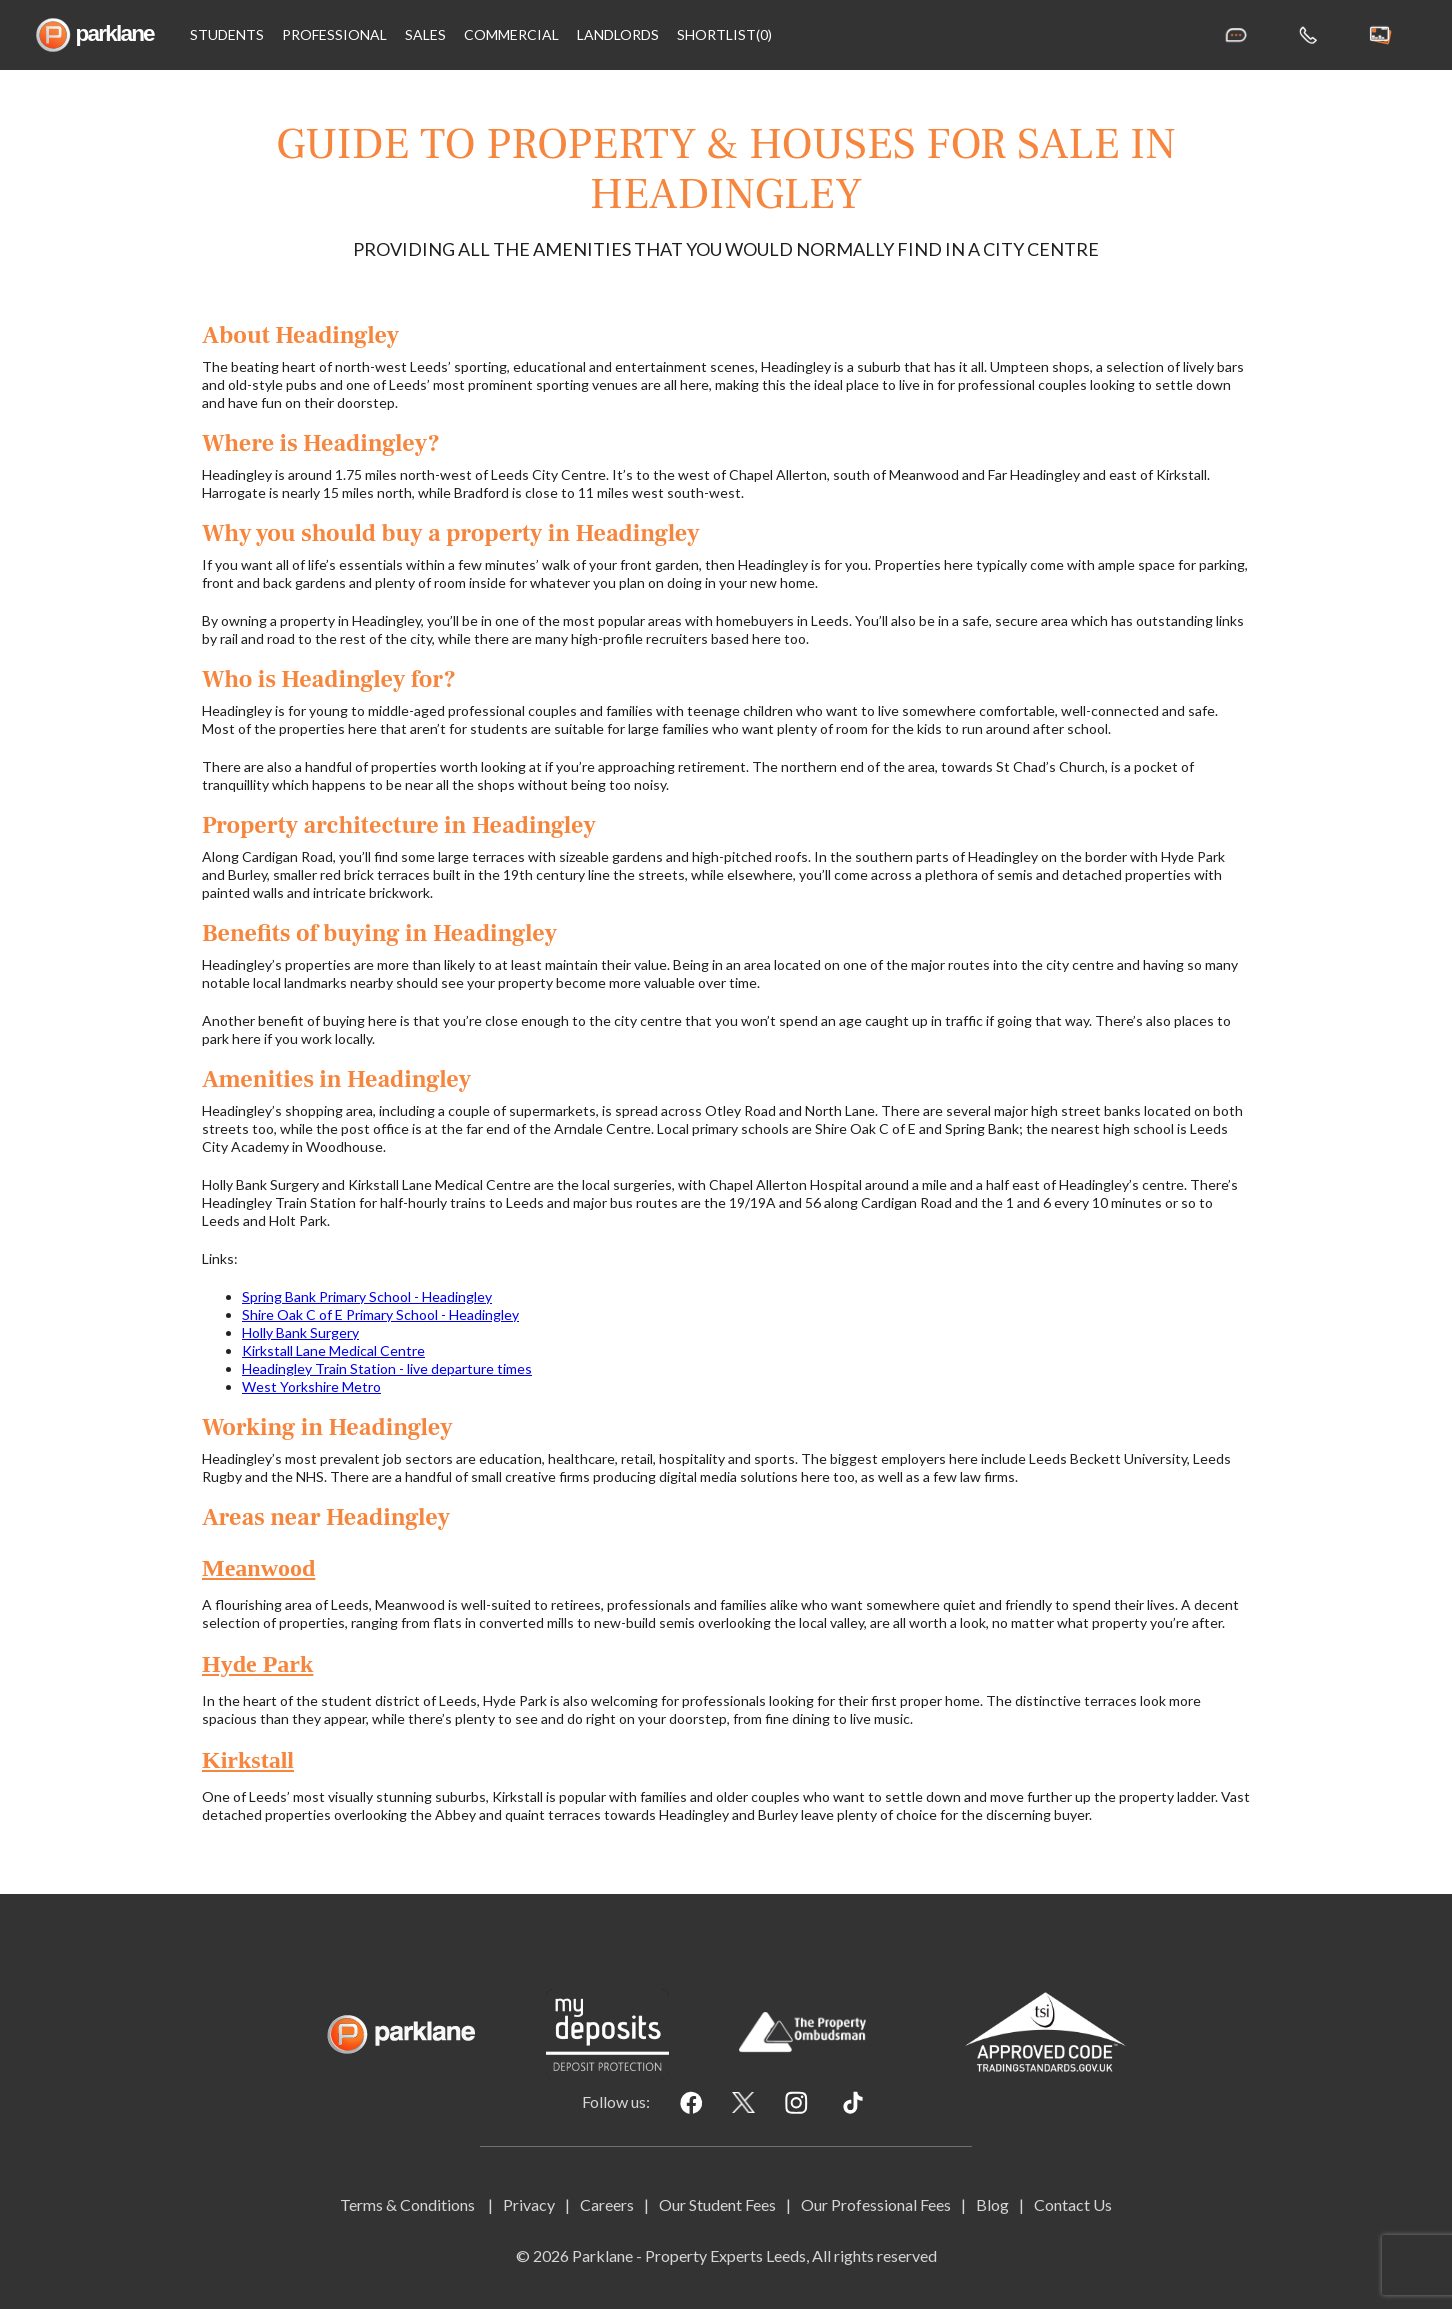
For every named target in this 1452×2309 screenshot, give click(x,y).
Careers (607, 2204)
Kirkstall (248, 1760)
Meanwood (258, 1568)
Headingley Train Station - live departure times (387, 1368)
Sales (425, 35)
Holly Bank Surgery (300, 1332)
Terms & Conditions (409, 2204)
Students (227, 35)
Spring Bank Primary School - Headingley (367, 1296)
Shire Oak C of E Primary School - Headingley (380, 1314)
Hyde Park (257, 1664)
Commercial (511, 35)
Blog (992, 2204)
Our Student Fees (717, 2204)
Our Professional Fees (876, 2204)
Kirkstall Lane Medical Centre (333, 1350)
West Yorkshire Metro (311, 1386)
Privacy (529, 2204)
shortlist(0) (724, 35)
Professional (334, 35)
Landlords (618, 35)
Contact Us (1073, 2204)
